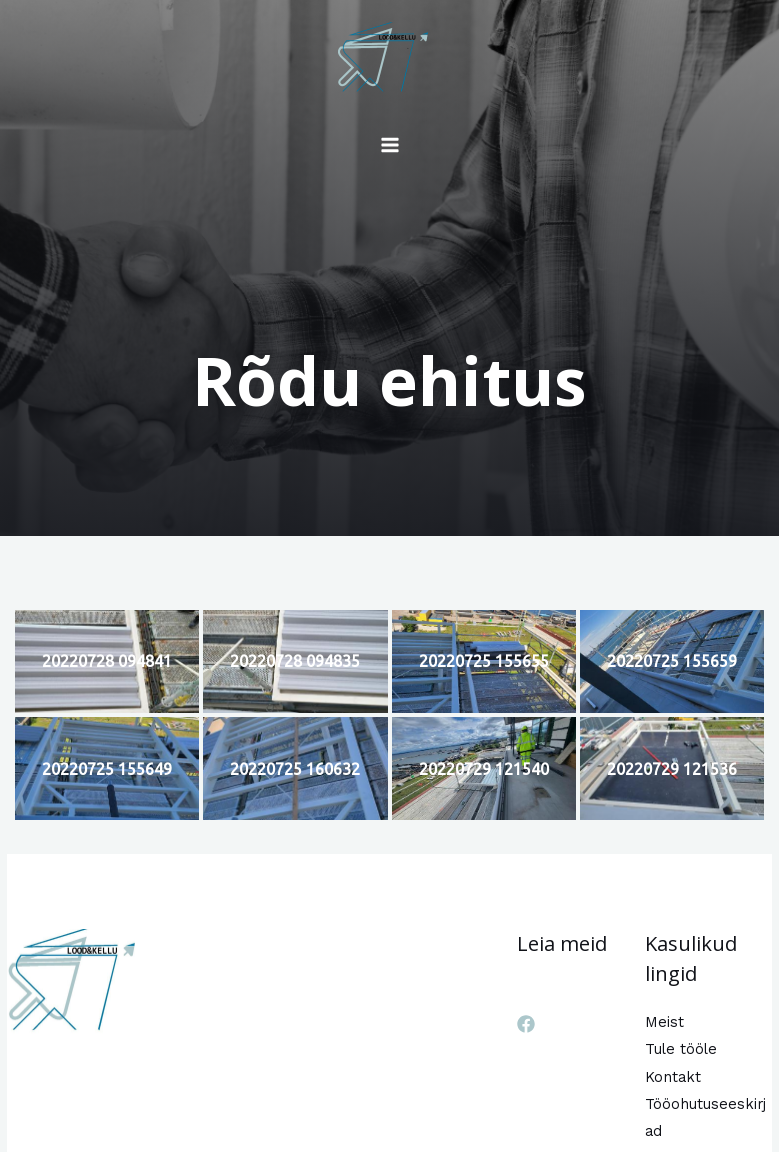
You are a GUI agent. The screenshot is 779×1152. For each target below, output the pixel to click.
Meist (664, 1022)
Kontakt (673, 1077)
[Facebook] (526, 1024)
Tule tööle (681, 1049)
